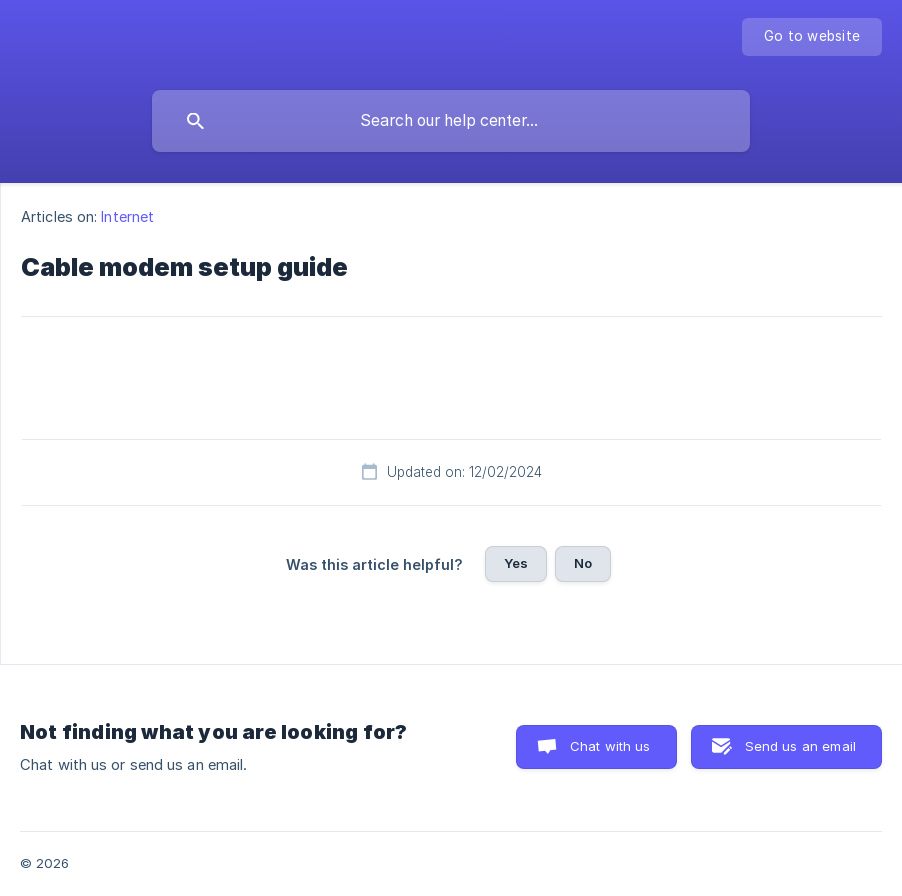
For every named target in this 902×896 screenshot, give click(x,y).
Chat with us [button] (610, 746)
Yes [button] (516, 563)
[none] (812, 37)
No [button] (583, 563)
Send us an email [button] (800, 746)
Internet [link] (127, 216)
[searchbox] (451, 121)
